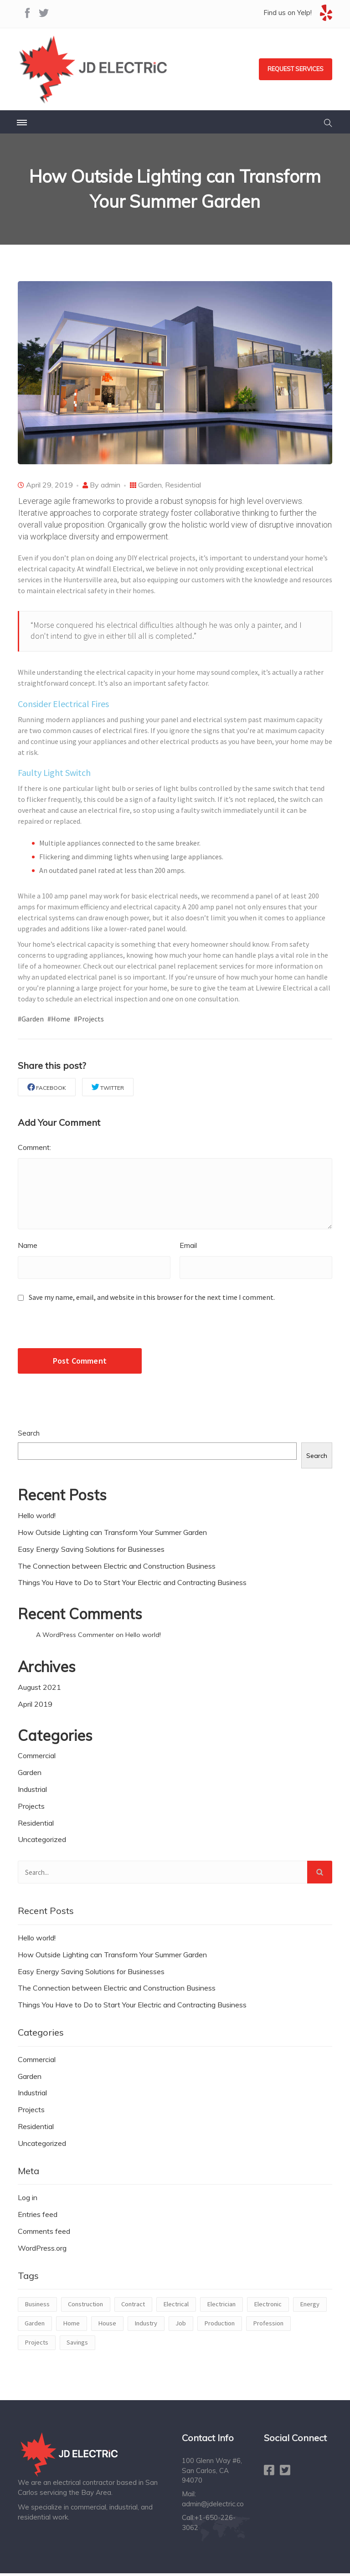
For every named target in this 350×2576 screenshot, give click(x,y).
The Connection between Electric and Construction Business (117, 1568)
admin (110, 484)
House (107, 2326)
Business (37, 2307)
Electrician (221, 2307)
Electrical (176, 2307)
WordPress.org (42, 2250)
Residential (183, 484)
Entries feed (37, 2217)
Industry (145, 2326)
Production (219, 2326)
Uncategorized (42, 1842)
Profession (268, 2326)
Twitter (108, 1087)
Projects (31, 1808)
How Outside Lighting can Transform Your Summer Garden (112, 1534)
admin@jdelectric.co (213, 2506)
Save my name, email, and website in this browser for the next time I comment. (152, 1299)
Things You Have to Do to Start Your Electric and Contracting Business (132, 1585)
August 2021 (39, 1689)
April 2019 (35, 1706)
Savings (77, 2345)
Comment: (34, 1147)
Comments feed (44, 2233)
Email (188, 1247)
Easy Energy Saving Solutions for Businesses (91, 1551)
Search (29, 1436)
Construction (85, 2307)
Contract (133, 2307)
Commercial (37, 1758)
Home (71, 2326)
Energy (309, 2307)
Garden (150, 484)
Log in (27, 2200)
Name (27, 1247)
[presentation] (80, 1331)
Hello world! (37, 1518)
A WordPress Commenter (75, 1637)
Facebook (46, 1087)
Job (180, 2326)
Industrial (32, 1791)
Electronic (268, 2307)
